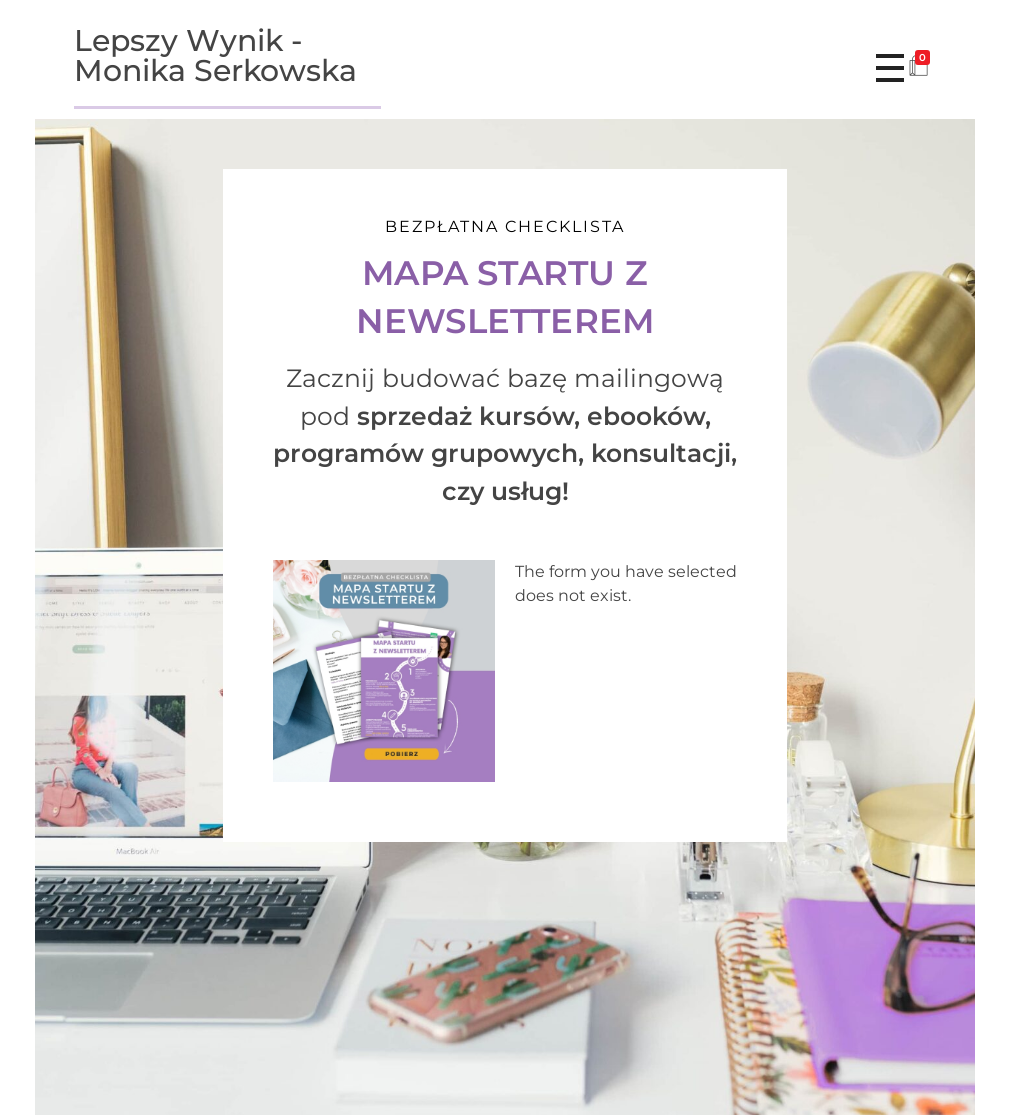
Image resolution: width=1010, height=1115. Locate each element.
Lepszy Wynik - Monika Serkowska (215, 55)
